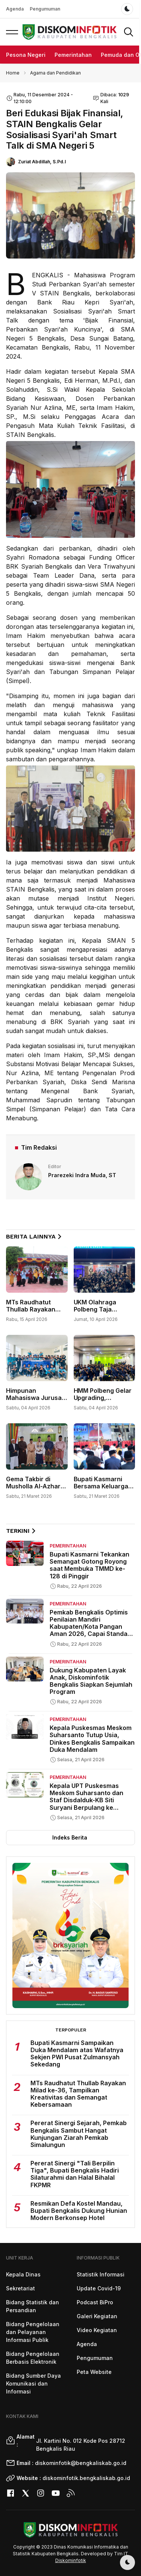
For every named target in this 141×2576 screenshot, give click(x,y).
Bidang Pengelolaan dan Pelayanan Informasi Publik (32, 2332)
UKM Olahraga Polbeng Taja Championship (95, 1309)
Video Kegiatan (97, 2330)
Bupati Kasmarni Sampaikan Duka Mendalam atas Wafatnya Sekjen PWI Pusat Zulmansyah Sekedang (76, 2053)
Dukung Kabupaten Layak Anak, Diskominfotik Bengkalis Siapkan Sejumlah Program (91, 1681)
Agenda (15, 9)
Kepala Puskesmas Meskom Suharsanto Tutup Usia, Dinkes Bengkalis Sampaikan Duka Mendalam (92, 1738)
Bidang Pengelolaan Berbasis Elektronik (32, 2358)
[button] (12, 32)
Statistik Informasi (100, 2274)
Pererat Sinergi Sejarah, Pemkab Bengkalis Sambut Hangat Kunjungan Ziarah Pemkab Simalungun (78, 2133)
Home (13, 73)
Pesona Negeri (25, 55)
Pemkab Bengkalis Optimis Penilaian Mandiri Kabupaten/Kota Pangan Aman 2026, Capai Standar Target (90, 1626)
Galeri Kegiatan (97, 2316)
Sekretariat (20, 2288)
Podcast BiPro (95, 2302)
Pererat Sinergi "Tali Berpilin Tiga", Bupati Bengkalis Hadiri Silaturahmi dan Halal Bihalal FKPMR (74, 2174)
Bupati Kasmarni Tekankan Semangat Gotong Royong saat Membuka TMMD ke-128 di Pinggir (89, 1565)
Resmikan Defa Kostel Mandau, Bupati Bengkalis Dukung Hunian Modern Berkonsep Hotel (78, 2210)
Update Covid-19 (99, 2288)
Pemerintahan (73, 55)
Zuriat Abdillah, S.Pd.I (42, 161)
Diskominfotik (70, 2560)
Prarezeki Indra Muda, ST (82, 1175)
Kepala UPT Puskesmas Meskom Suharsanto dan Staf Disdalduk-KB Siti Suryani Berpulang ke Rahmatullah (86, 1800)
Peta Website (94, 2372)
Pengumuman (45, 9)
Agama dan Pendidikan (55, 73)
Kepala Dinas (23, 2274)
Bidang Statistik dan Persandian (32, 2306)
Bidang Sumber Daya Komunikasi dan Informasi (33, 2383)
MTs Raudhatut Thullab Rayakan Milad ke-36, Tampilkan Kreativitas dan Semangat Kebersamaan (78, 2094)
